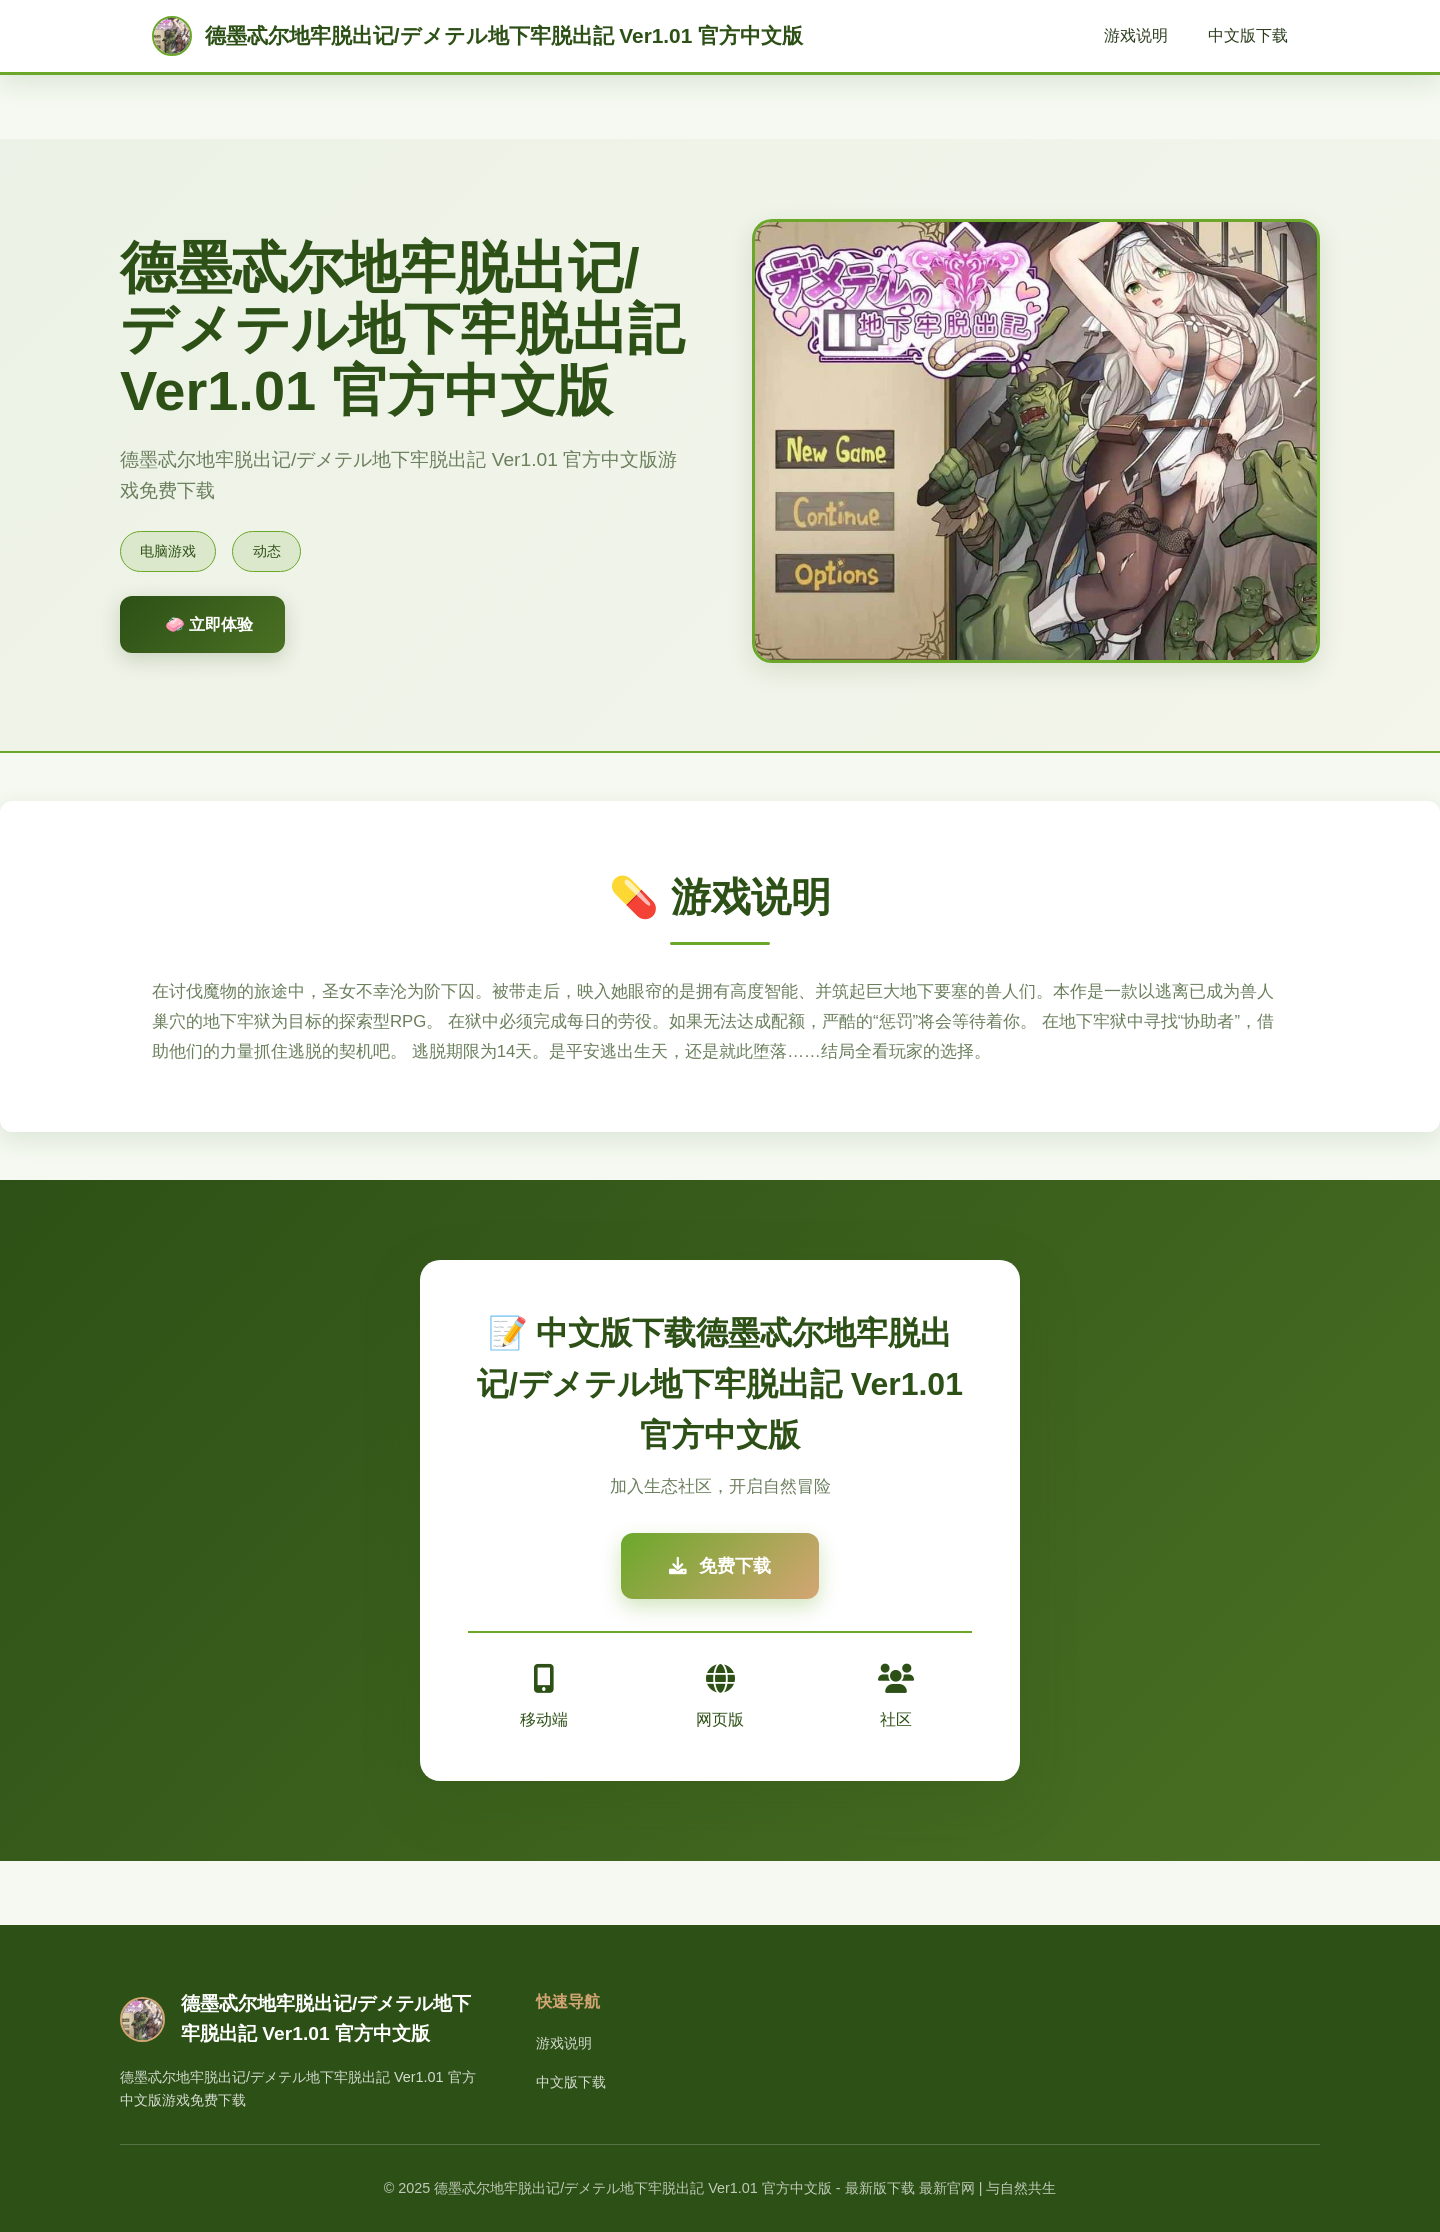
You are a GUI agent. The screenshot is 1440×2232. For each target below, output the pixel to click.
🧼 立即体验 (209, 624)
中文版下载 (1248, 35)
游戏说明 (1136, 35)
